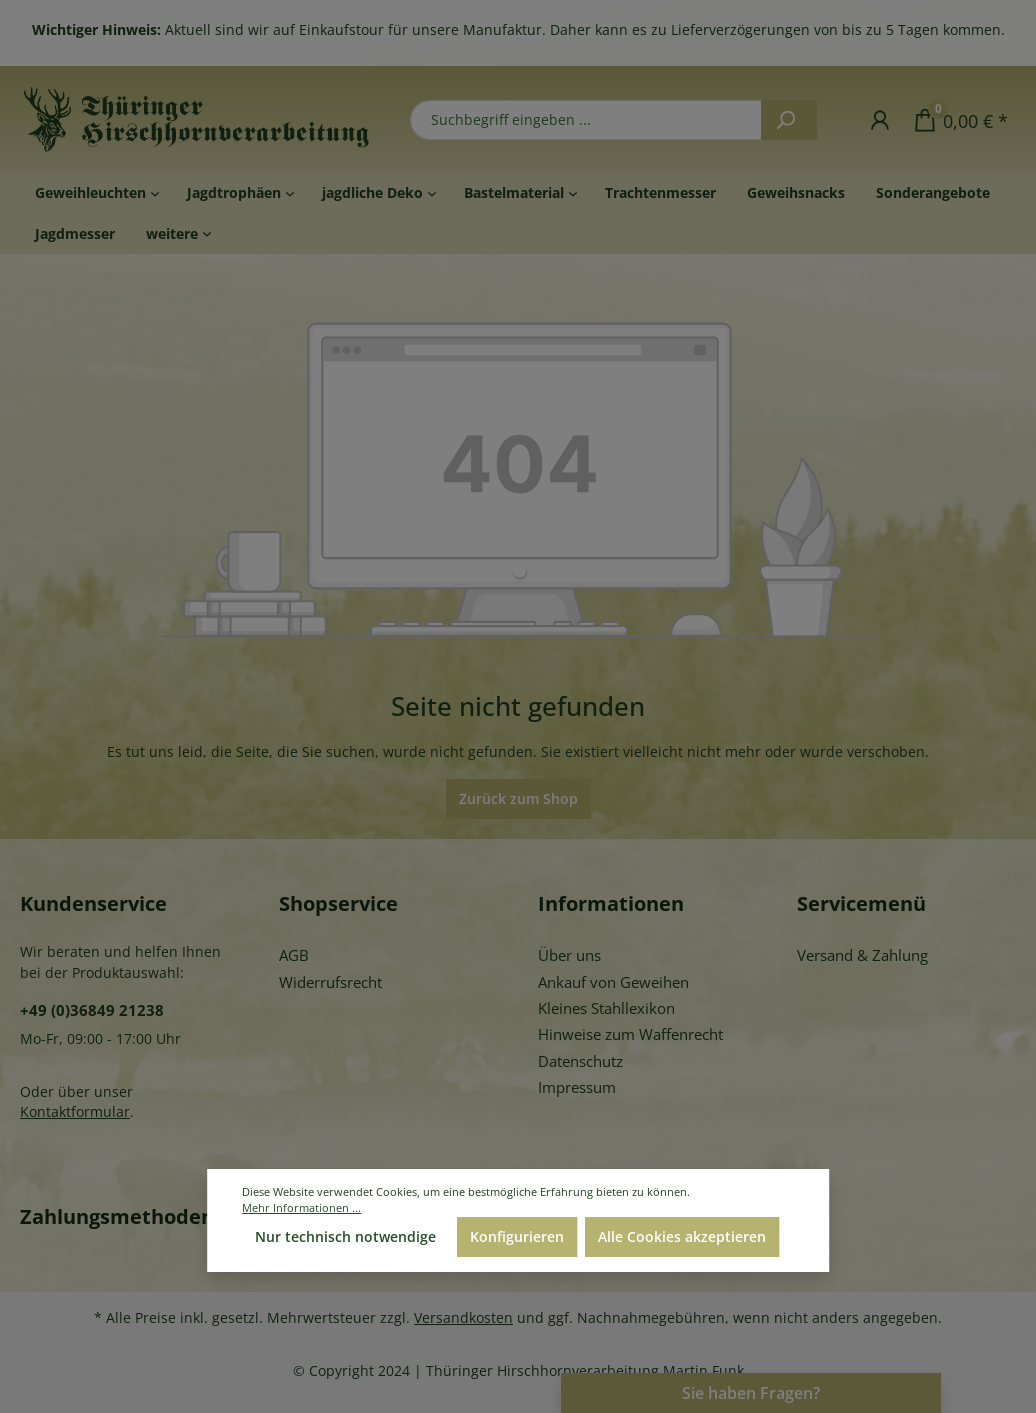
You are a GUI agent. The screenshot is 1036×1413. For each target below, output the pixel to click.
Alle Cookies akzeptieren (682, 1236)
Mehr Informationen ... (301, 1207)
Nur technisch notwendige (345, 1236)
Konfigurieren (517, 1236)
